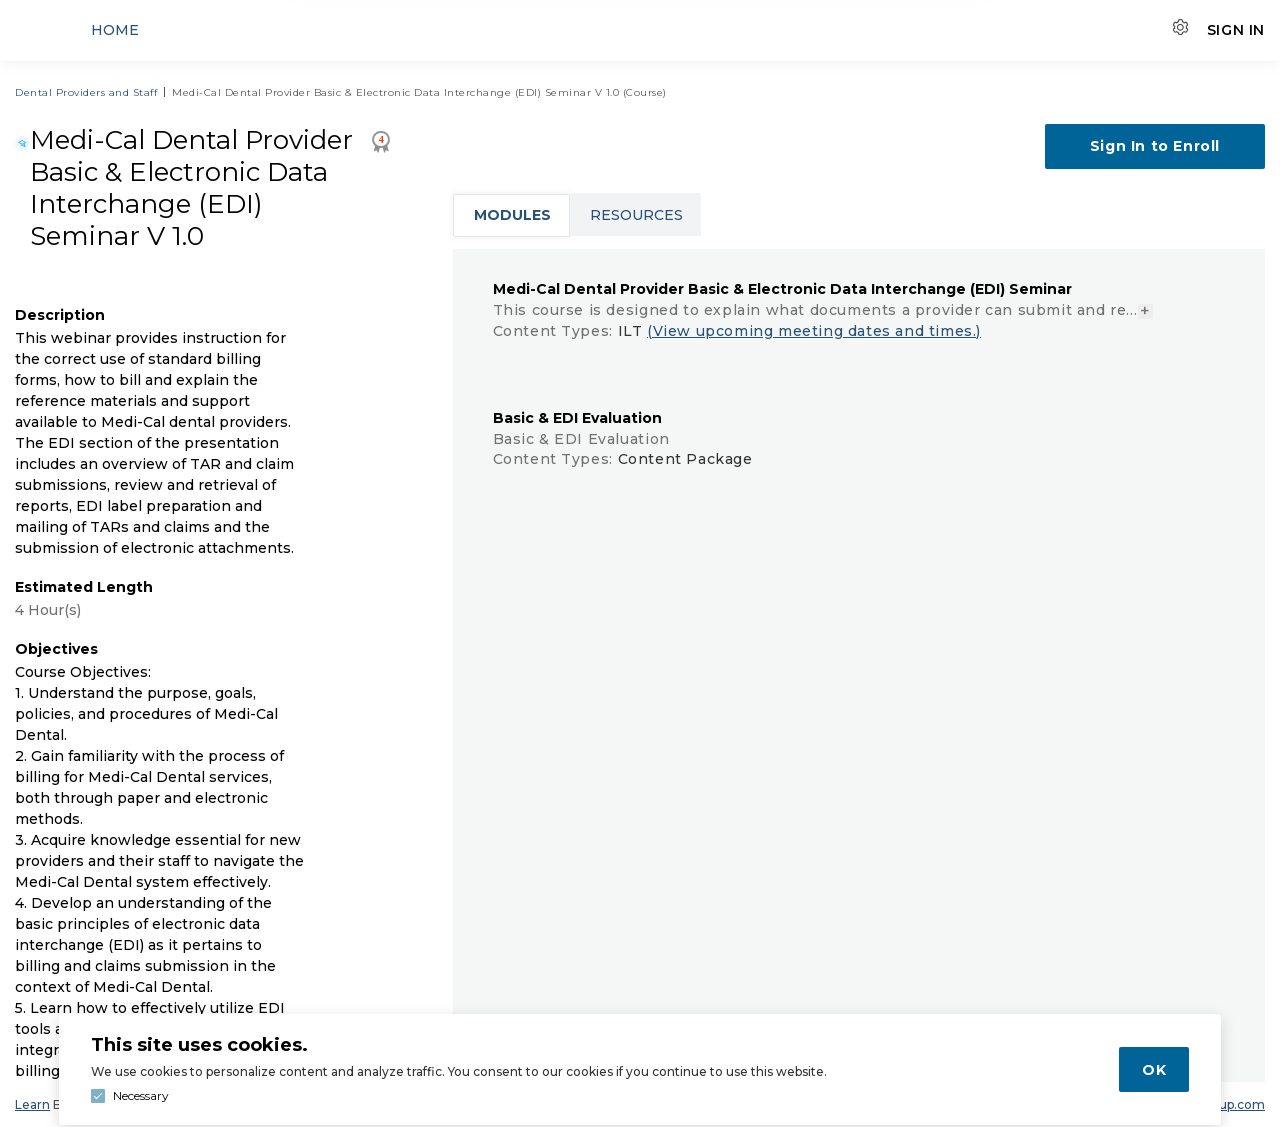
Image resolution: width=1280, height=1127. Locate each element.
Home (115, 30)
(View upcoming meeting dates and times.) (814, 331)
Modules (512, 215)
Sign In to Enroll (1155, 146)
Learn (32, 1104)
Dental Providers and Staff (86, 92)
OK (1154, 1070)
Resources (636, 215)
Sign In (1236, 30)
